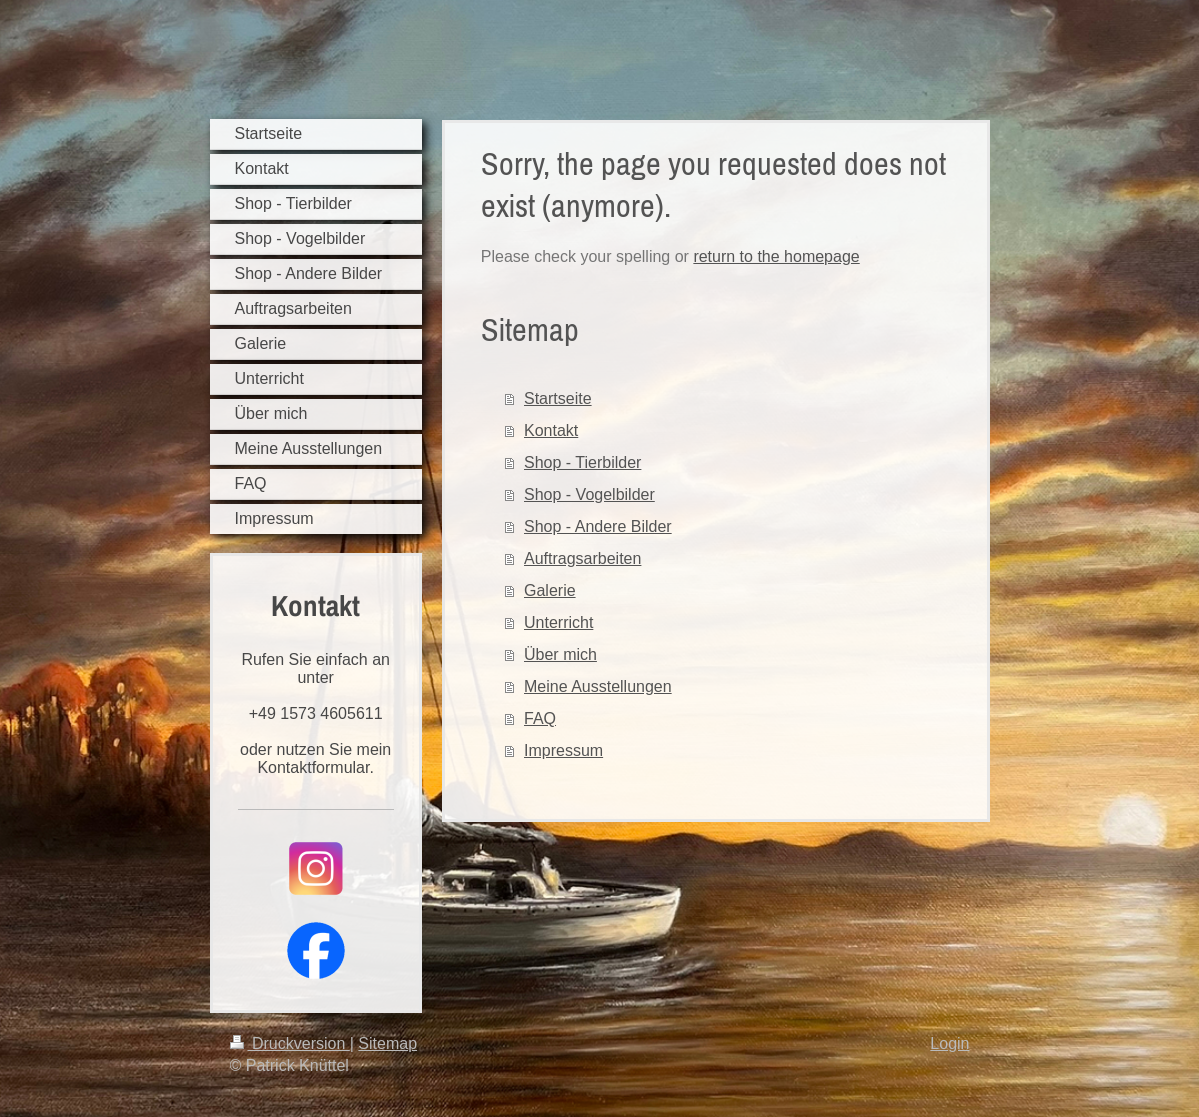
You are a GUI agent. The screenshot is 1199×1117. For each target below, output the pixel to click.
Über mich (560, 654)
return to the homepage (776, 256)
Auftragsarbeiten (582, 558)
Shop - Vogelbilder (589, 494)
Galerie (550, 590)
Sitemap (387, 1043)
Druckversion (290, 1043)
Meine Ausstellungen (598, 686)
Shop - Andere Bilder (598, 526)
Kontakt (551, 430)
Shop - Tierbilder (582, 462)
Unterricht (558, 622)
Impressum (563, 750)
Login (949, 1043)
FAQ (540, 718)
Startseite (558, 398)
